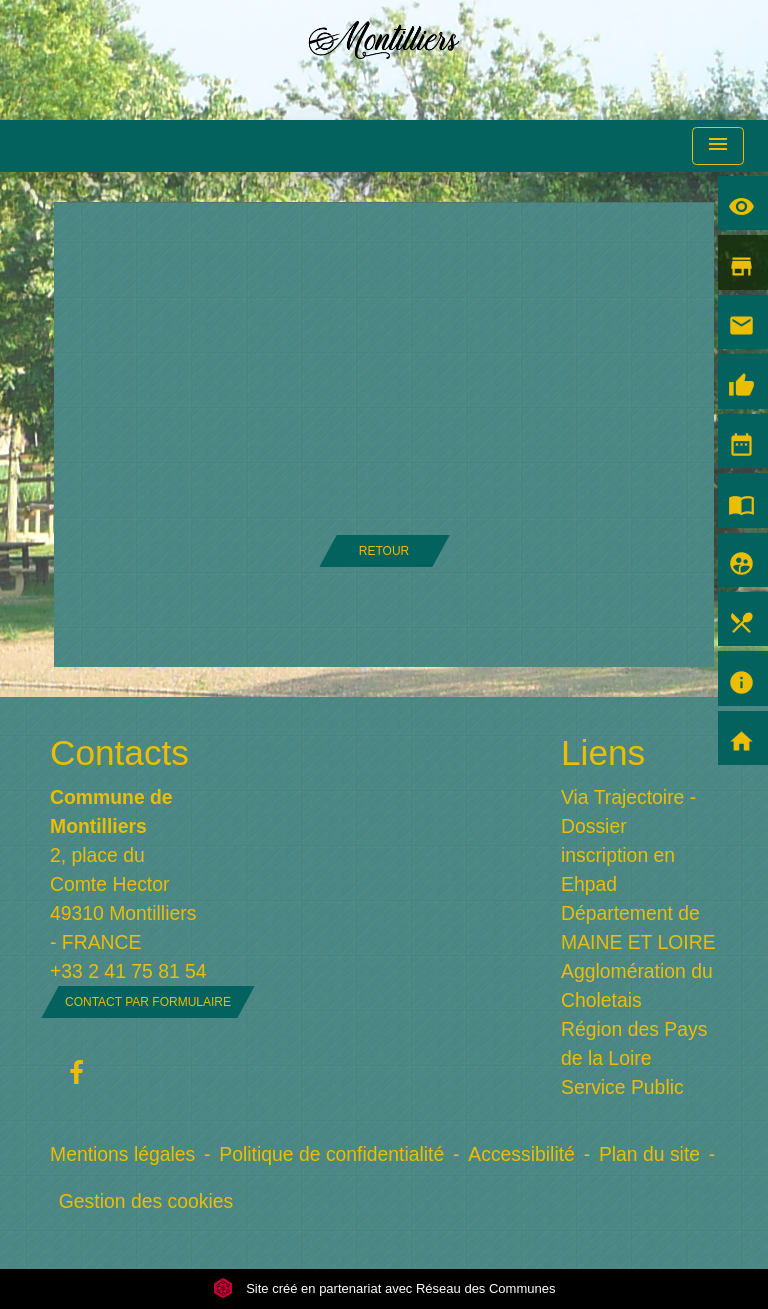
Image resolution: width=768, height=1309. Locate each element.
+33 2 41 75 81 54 (128, 971)
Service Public (622, 1087)
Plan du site (649, 1154)
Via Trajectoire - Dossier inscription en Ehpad (628, 840)
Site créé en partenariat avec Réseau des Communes (384, 1288)
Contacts (119, 752)
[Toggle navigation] (718, 146)
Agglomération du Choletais (637, 985)
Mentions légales (122, 1154)
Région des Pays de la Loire (634, 1043)
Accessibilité (521, 1154)
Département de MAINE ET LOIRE (638, 927)
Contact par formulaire (148, 1002)
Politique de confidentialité (331, 1154)
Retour (384, 551)
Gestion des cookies (146, 1201)
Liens (603, 752)
